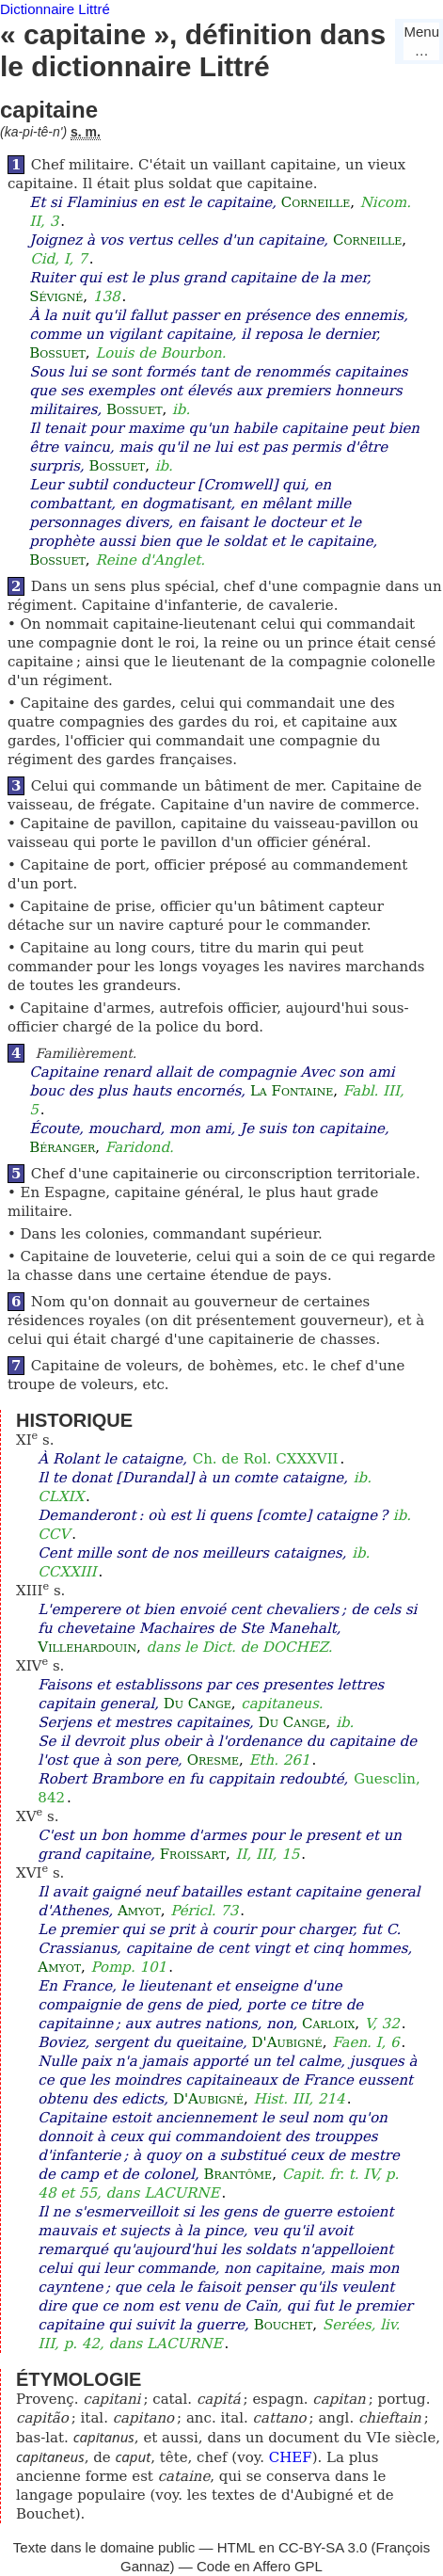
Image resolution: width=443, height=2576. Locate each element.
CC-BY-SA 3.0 (323, 2547)
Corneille (315, 202)
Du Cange (197, 1703)
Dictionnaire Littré (55, 9)
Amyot (139, 1910)
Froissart (193, 1854)
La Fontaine (291, 1090)
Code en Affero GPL (260, 2566)
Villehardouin (87, 1647)
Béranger (62, 1147)
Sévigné (56, 296)
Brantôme (238, 2174)
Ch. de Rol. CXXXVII (266, 1458)
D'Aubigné (287, 2042)
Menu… (421, 41)
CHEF (290, 2457)
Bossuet (57, 352)
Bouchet (283, 2324)
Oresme (213, 1760)
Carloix (328, 2023)
